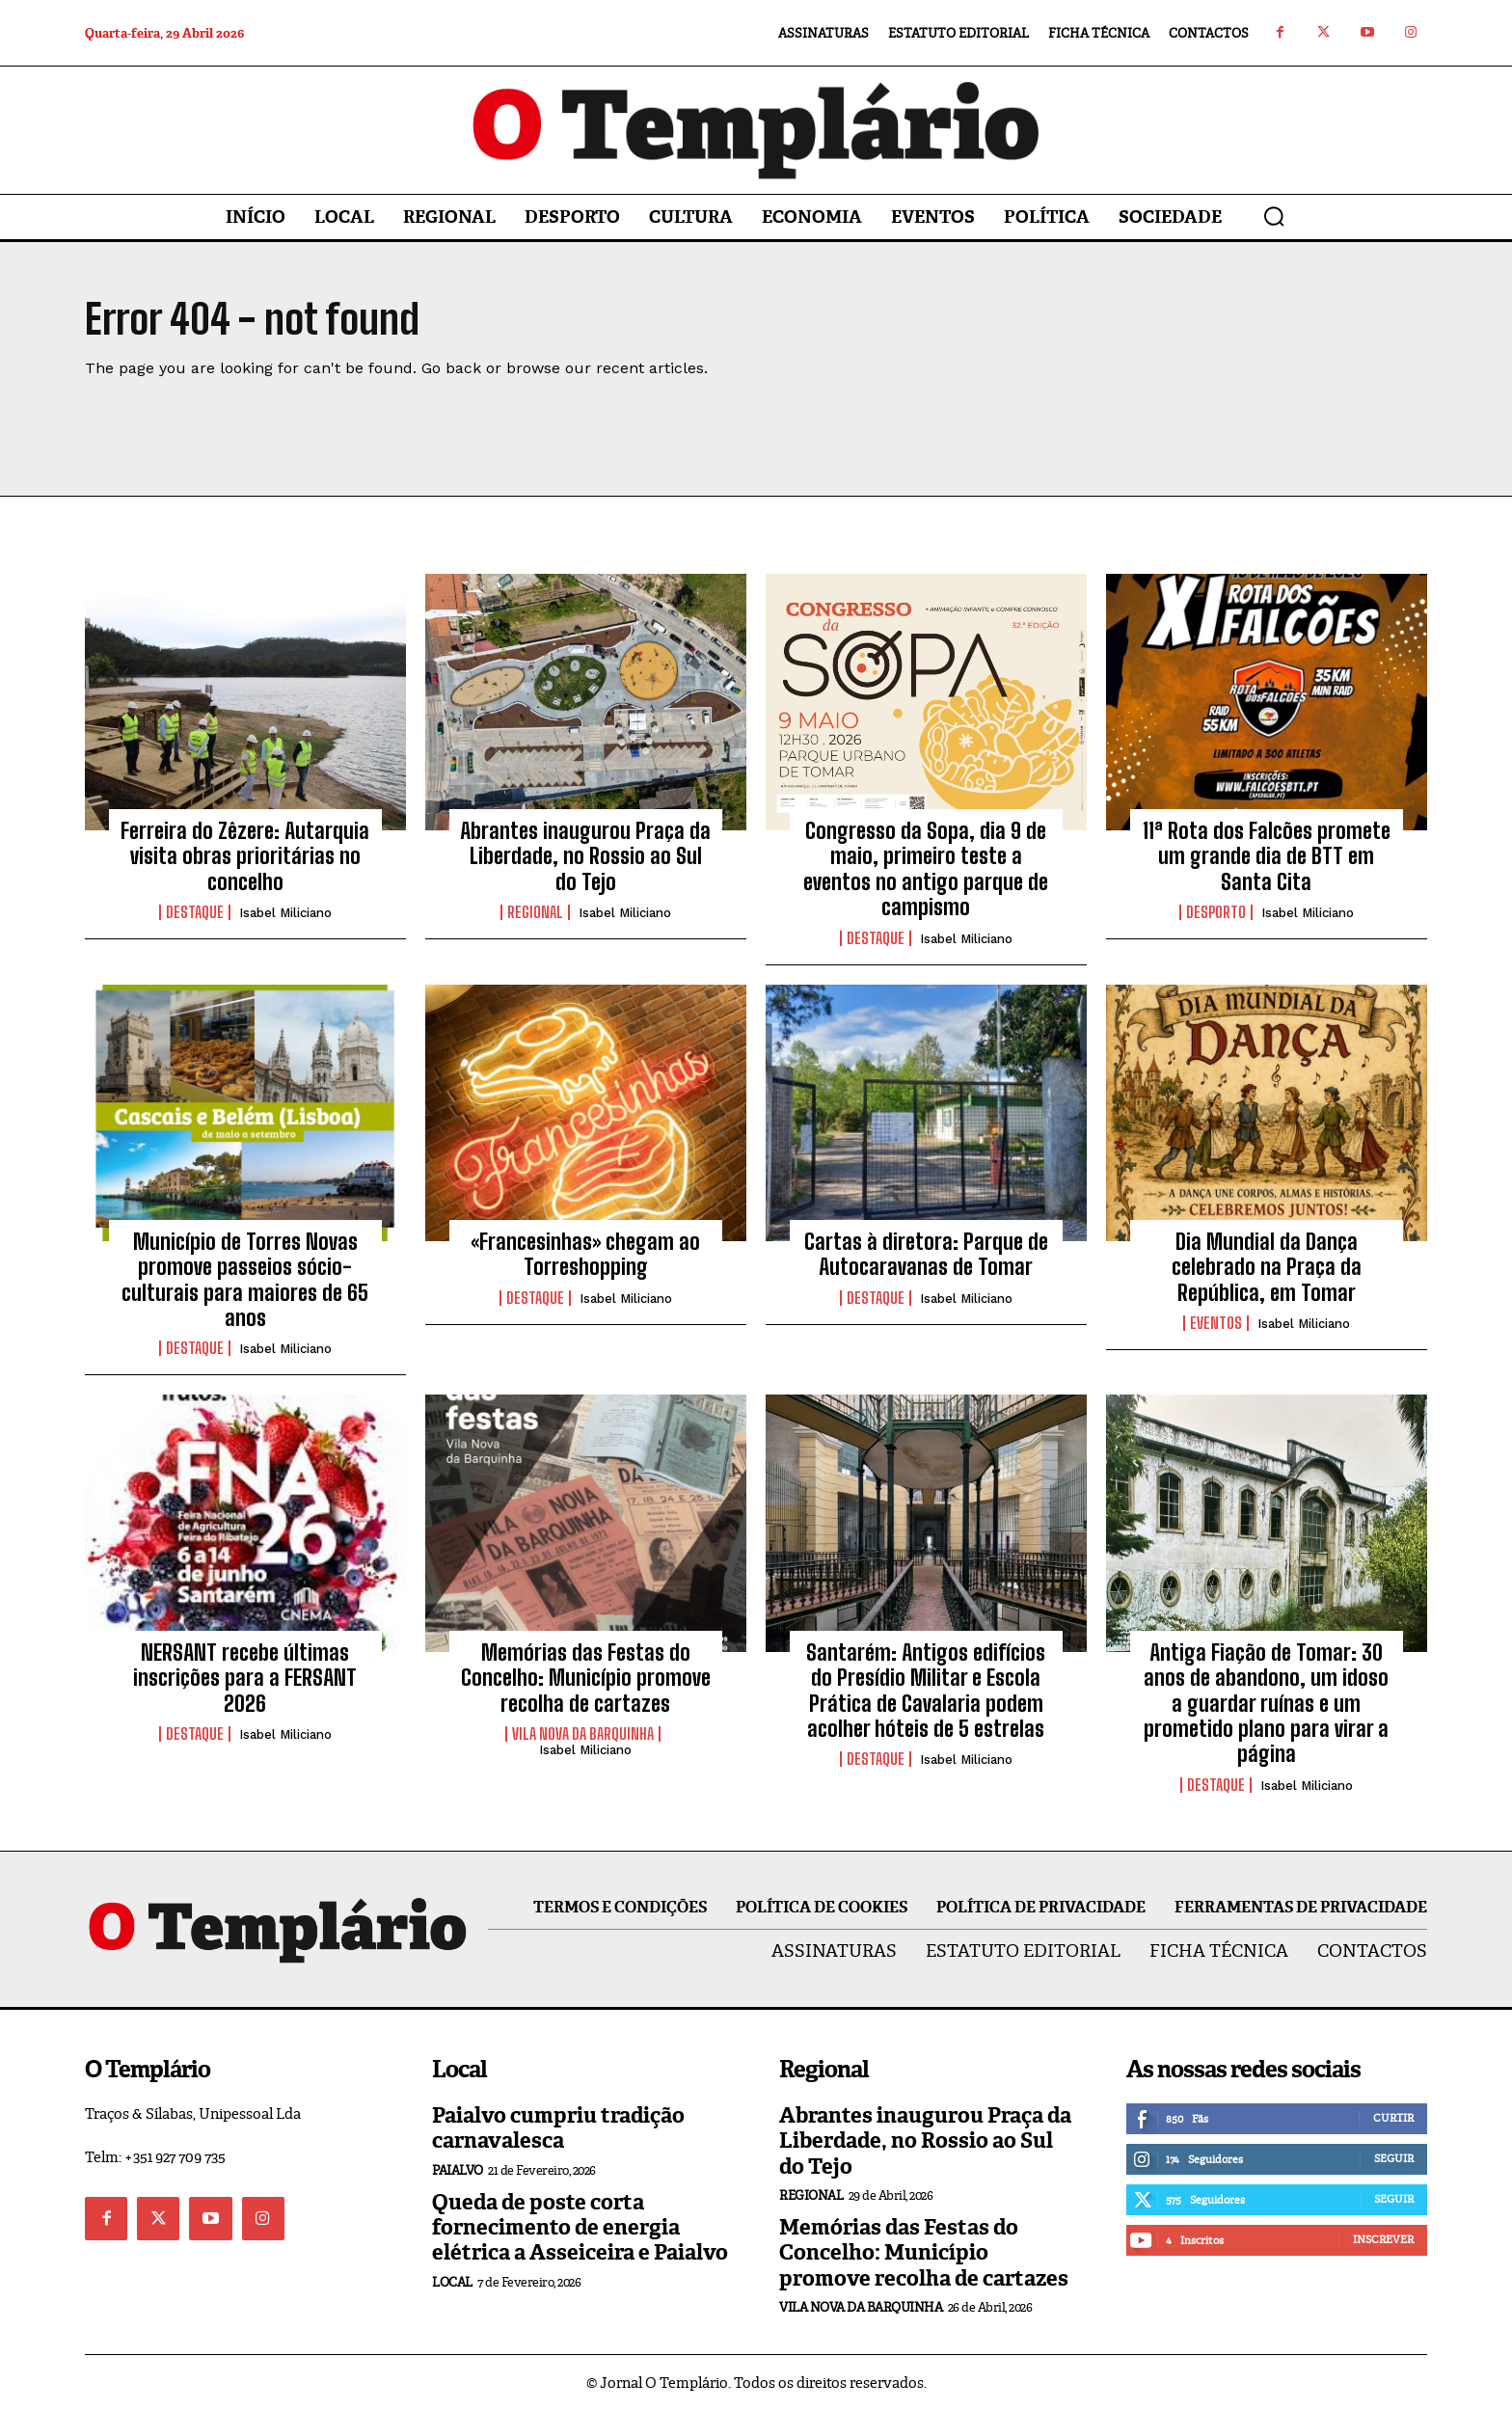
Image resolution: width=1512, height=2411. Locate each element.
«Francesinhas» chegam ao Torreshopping (585, 1254)
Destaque (195, 912)
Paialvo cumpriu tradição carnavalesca (558, 2127)
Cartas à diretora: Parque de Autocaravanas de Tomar (926, 1254)
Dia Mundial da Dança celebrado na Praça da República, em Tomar (1267, 1267)
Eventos (1216, 1323)
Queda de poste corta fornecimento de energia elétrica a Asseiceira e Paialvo (580, 2227)
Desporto (1216, 912)
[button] (1274, 216)
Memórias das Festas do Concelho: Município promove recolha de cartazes (586, 1678)
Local (452, 2282)
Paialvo (457, 2170)
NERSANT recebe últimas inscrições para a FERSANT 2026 (245, 1678)
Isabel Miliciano (285, 913)
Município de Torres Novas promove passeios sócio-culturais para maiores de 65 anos (245, 1280)
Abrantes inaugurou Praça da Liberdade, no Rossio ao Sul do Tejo (585, 856)
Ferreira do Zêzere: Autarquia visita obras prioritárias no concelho (245, 856)
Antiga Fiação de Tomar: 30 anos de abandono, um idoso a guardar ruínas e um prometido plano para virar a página (1266, 1703)
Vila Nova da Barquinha (583, 1734)
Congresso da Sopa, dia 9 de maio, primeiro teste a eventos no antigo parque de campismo (925, 869)
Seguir (1394, 2158)
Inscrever (1383, 2239)
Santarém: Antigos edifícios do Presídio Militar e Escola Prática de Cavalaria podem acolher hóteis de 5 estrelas (925, 1690)
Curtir (1393, 2118)
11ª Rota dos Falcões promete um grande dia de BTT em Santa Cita (1266, 856)
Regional (535, 912)
